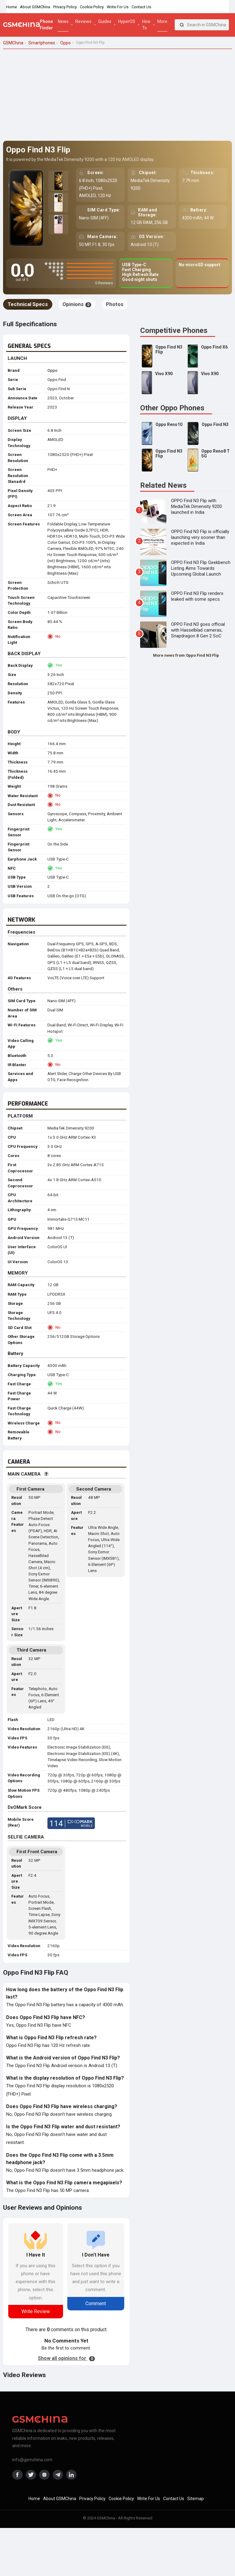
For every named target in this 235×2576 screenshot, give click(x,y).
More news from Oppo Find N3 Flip (186, 655)
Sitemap (195, 2498)
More (162, 21)
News (63, 21)
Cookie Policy (92, 7)
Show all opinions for (66, 2358)
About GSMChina (35, 7)
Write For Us (118, 7)
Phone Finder (46, 24)
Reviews (83, 21)
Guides (104, 21)
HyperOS (126, 21)
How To (146, 24)
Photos (114, 304)
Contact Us (141, 7)
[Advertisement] (117, 95)
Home (11, 7)
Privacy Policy (65, 7)
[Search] (181, 24)
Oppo (52, 370)
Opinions (76, 304)
